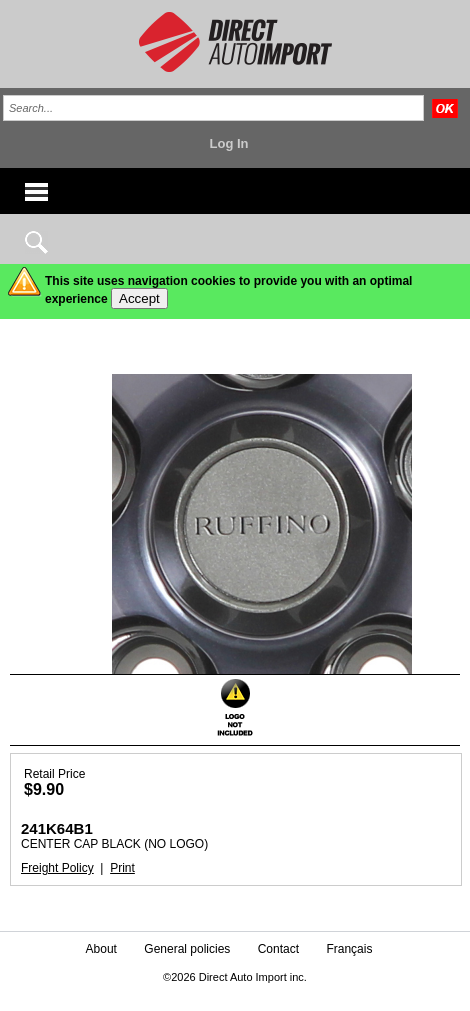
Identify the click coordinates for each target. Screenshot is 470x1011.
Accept (139, 298)
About (101, 949)
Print (122, 868)
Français (349, 949)
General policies (187, 949)
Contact (278, 949)
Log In (229, 143)
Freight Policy (57, 868)
